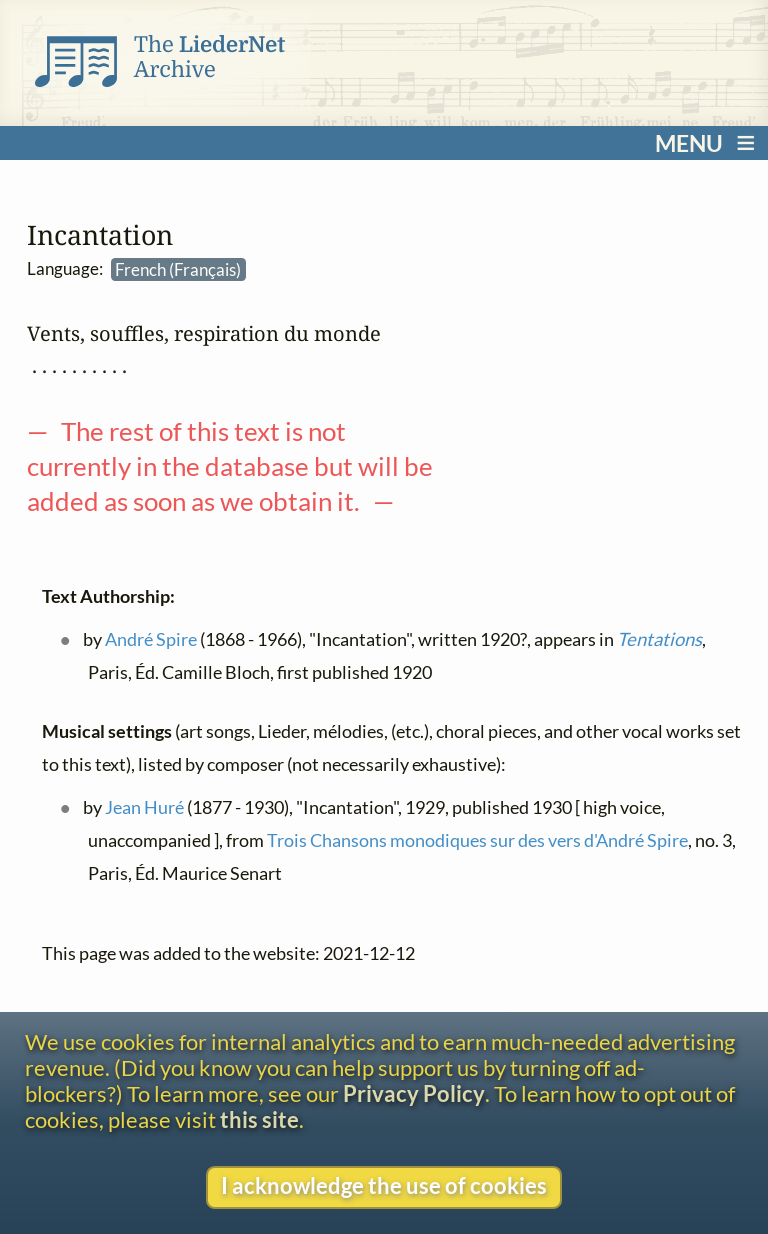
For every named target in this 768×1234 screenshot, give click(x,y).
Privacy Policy (414, 1094)
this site (259, 1120)
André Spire (150, 640)
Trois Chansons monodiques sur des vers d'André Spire (477, 841)
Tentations (658, 640)
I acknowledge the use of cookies (384, 1186)
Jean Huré (143, 807)
